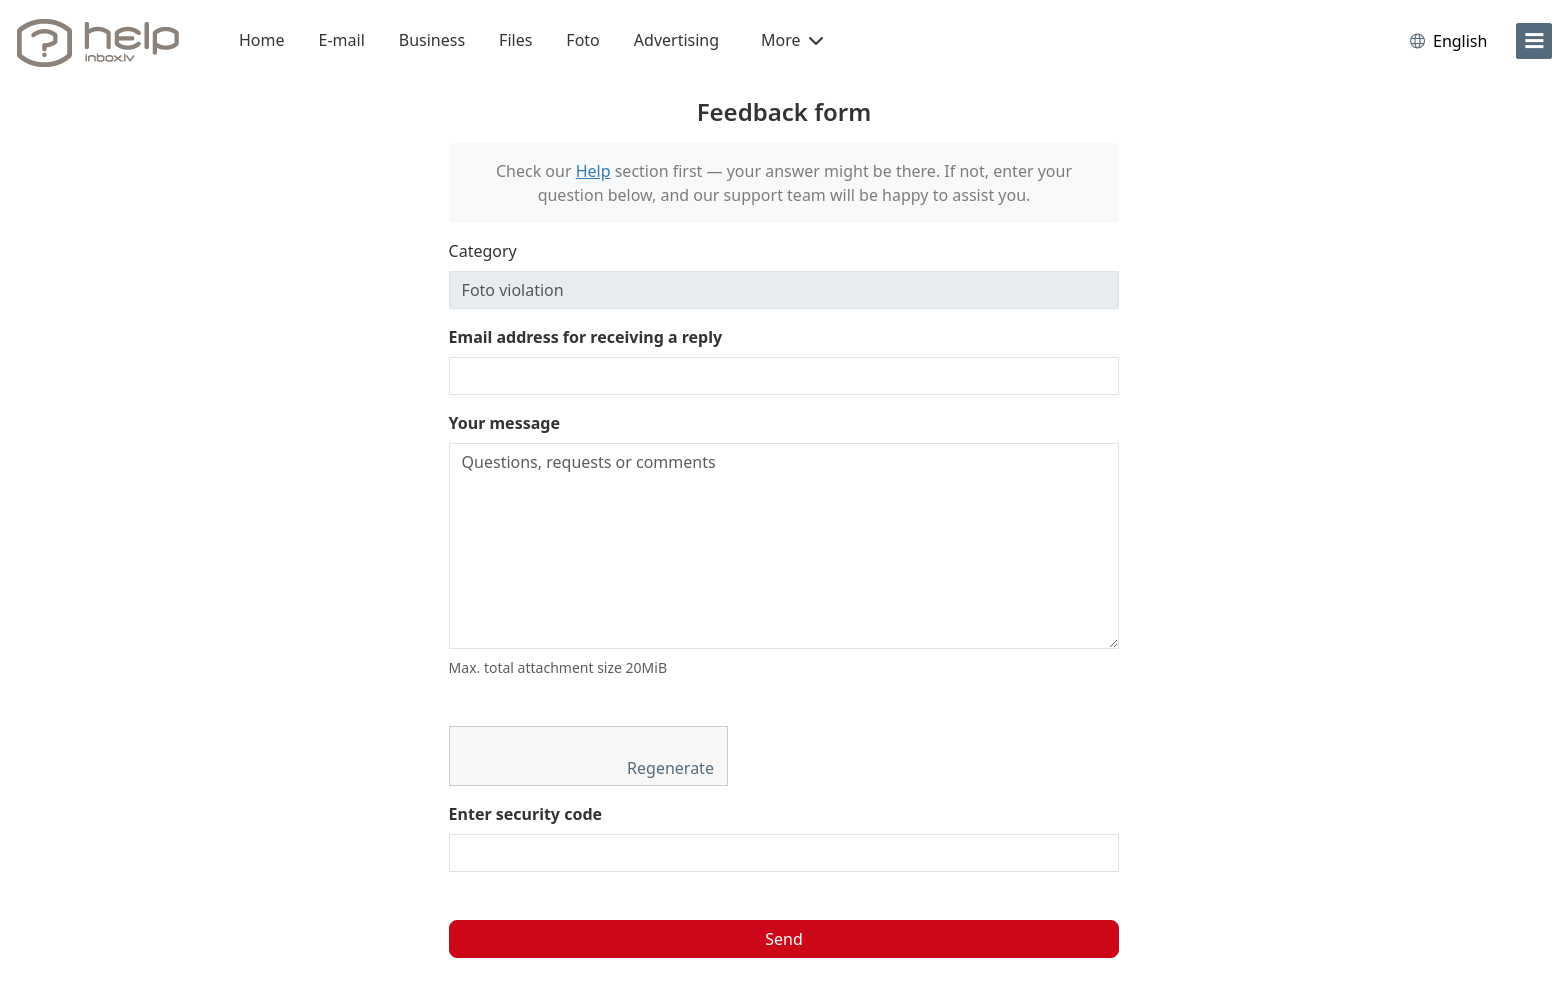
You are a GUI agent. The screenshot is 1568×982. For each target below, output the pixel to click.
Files (515, 40)
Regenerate (672, 768)
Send (784, 939)
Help (593, 171)
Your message (504, 423)
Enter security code (526, 814)
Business (432, 40)
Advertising (676, 40)
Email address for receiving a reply (586, 337)
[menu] (1534, 41)
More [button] (792, 40)
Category (483, 251)
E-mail (342, 40)
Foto (582, 40)
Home (262, 40)
